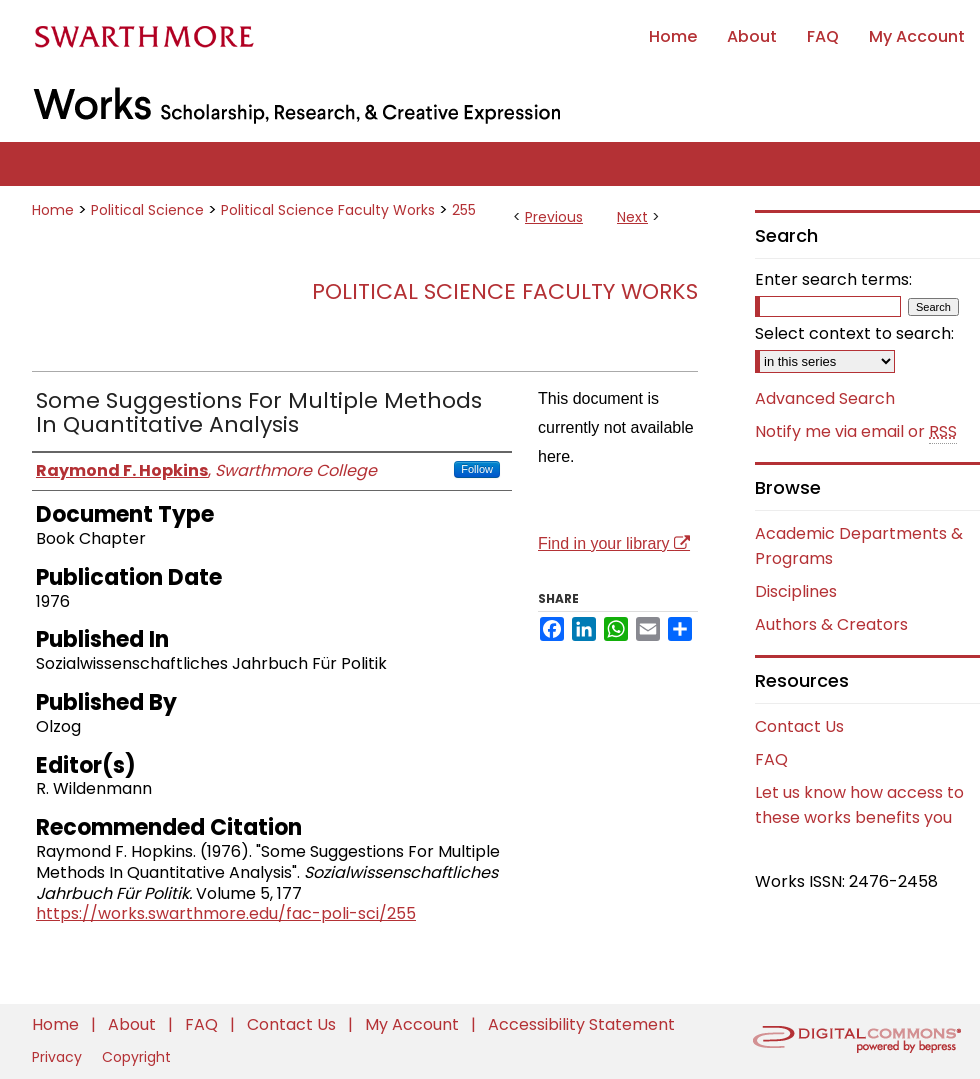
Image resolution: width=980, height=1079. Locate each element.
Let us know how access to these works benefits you (859, 805)
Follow (477, 469)
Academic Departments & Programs (859, 546)
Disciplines (796, 591)
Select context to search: (854, 333)
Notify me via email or (856, 432)
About (134, 1024)
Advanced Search (825, 398)
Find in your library (614, 543)
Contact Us (799, 726)
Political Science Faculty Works (328, 210)
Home (53, 210)
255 (464, 210)
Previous (554, 217)
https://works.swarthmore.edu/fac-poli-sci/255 (226, 913)
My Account (414, 1024)
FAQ (771, 759)
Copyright (136, 1057)
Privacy (59, 1057)
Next (632, 217)
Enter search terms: (833, 279)
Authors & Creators (831, 624)
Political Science (147, 210)
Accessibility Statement (581, 1024)
